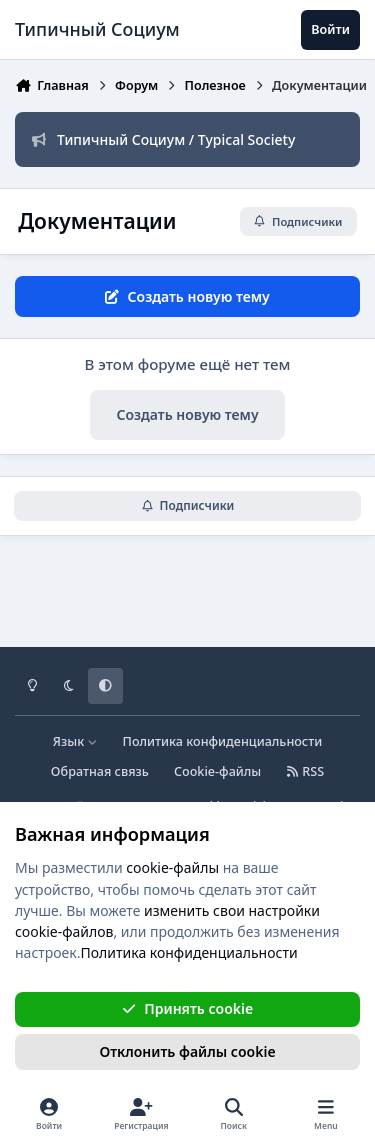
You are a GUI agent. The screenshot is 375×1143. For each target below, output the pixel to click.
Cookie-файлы (217, 771)
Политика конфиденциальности (223, 741)
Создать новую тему (187, 414)
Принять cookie (187, 1008)
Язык (75, 741)
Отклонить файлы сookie (187, 1051)
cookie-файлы (172, 867)
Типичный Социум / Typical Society (163, 139)
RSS (305, 771)
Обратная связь (100, 771)
